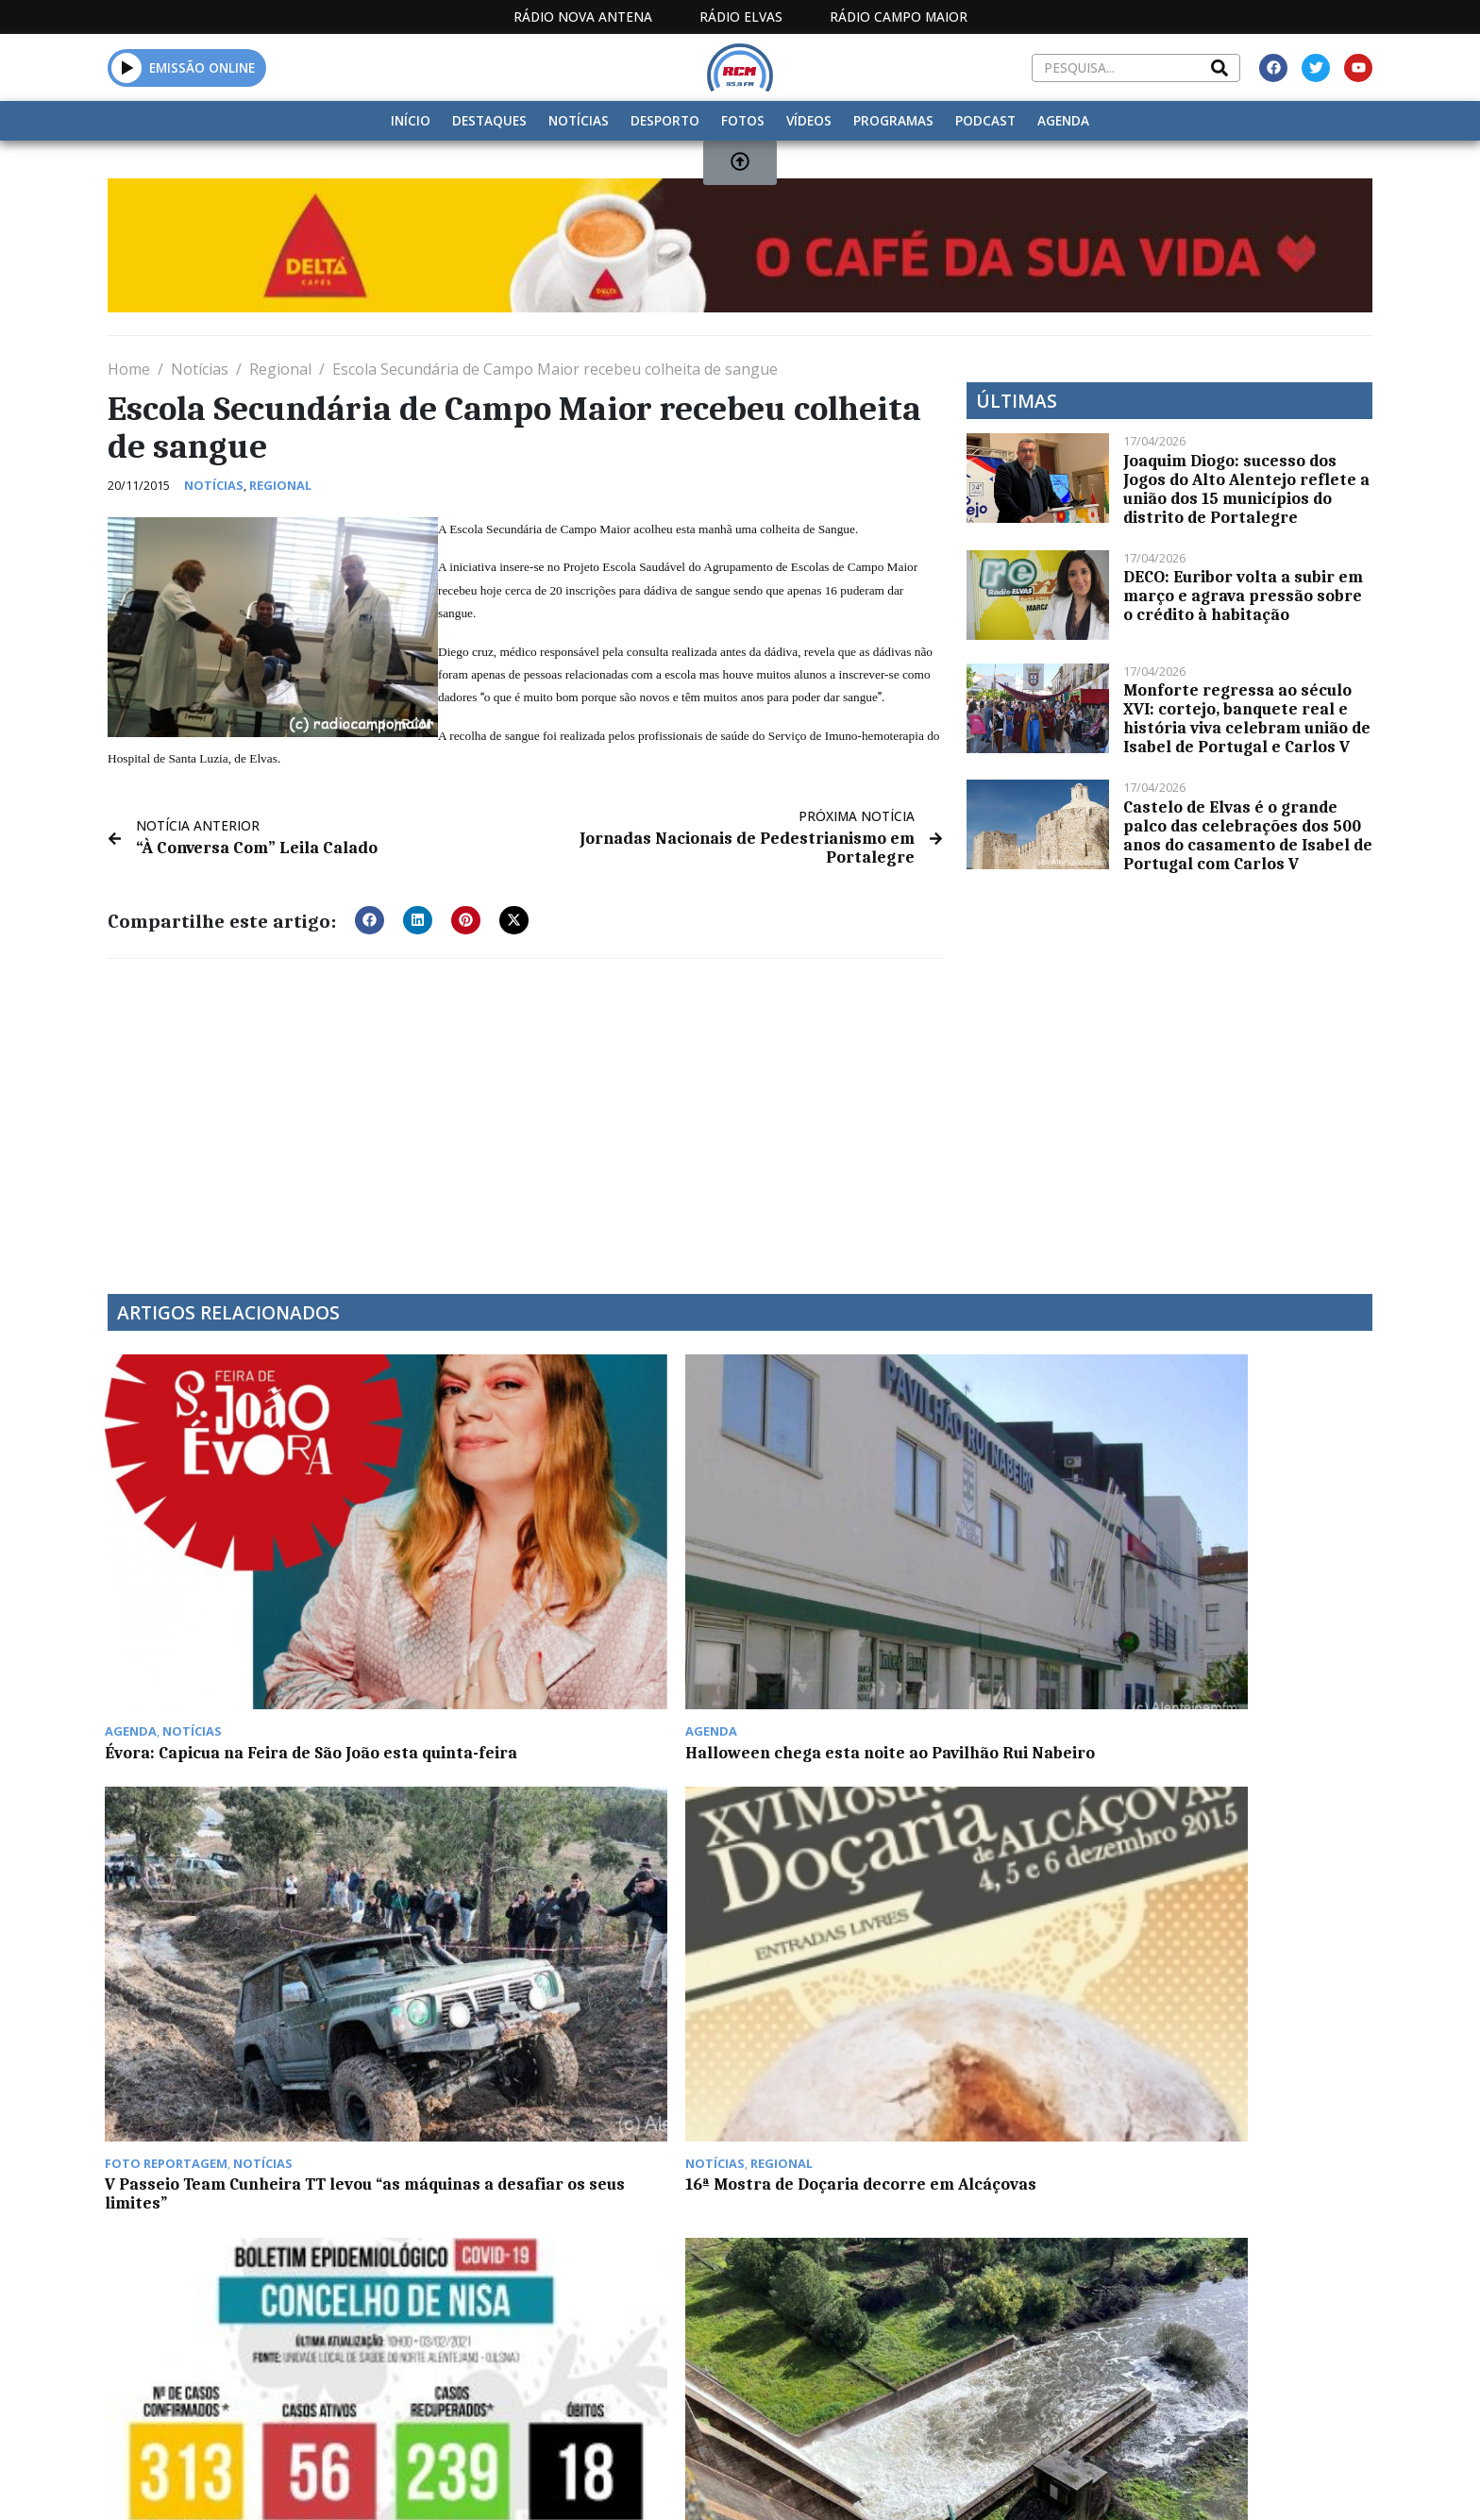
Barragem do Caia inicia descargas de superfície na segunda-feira (576, 1876)
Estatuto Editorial (733, 2321)
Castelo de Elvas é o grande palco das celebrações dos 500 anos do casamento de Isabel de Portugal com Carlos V (1247, 835)
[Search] (1219, 68)
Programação (891, 2321)
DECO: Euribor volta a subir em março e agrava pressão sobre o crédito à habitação (1243, 595)
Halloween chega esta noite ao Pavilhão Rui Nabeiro (550, 1594)
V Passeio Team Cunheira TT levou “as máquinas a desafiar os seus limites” (900, 1594)
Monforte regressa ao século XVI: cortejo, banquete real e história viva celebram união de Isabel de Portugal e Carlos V (1247, 718)
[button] (369, 919)
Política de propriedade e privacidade (1235, 2321)
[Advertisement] (525, 1114)
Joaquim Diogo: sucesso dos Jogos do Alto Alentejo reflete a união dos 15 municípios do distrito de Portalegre (1246, 489)
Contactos (1020, 2321)
